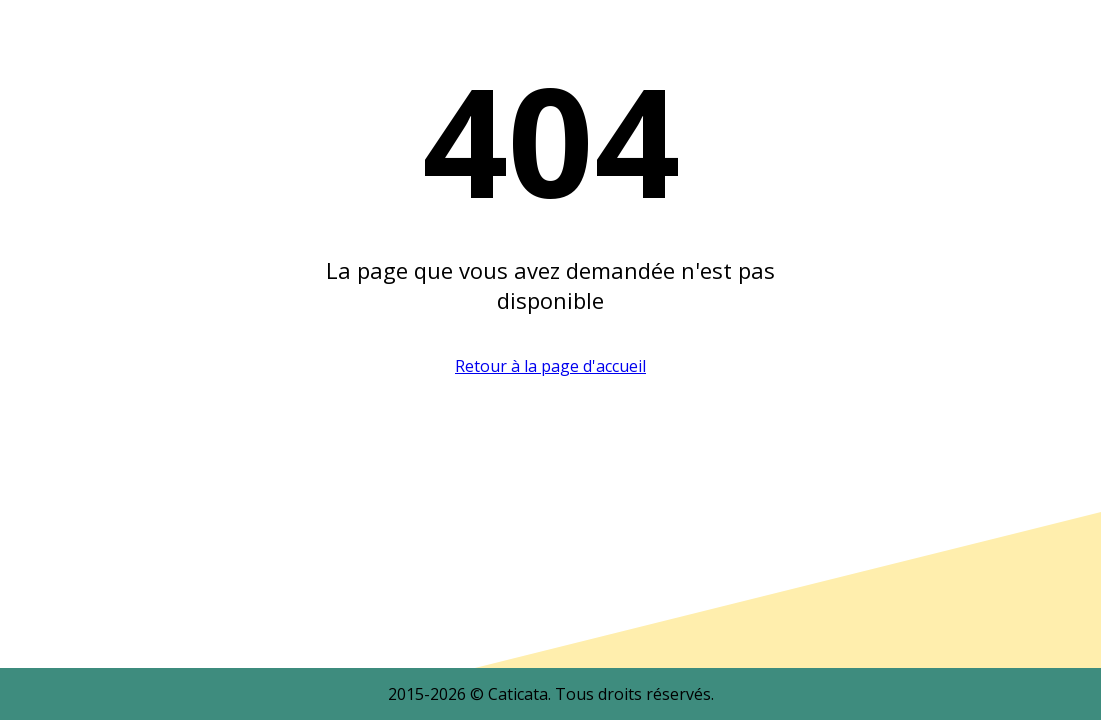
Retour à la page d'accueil (550, 366)
